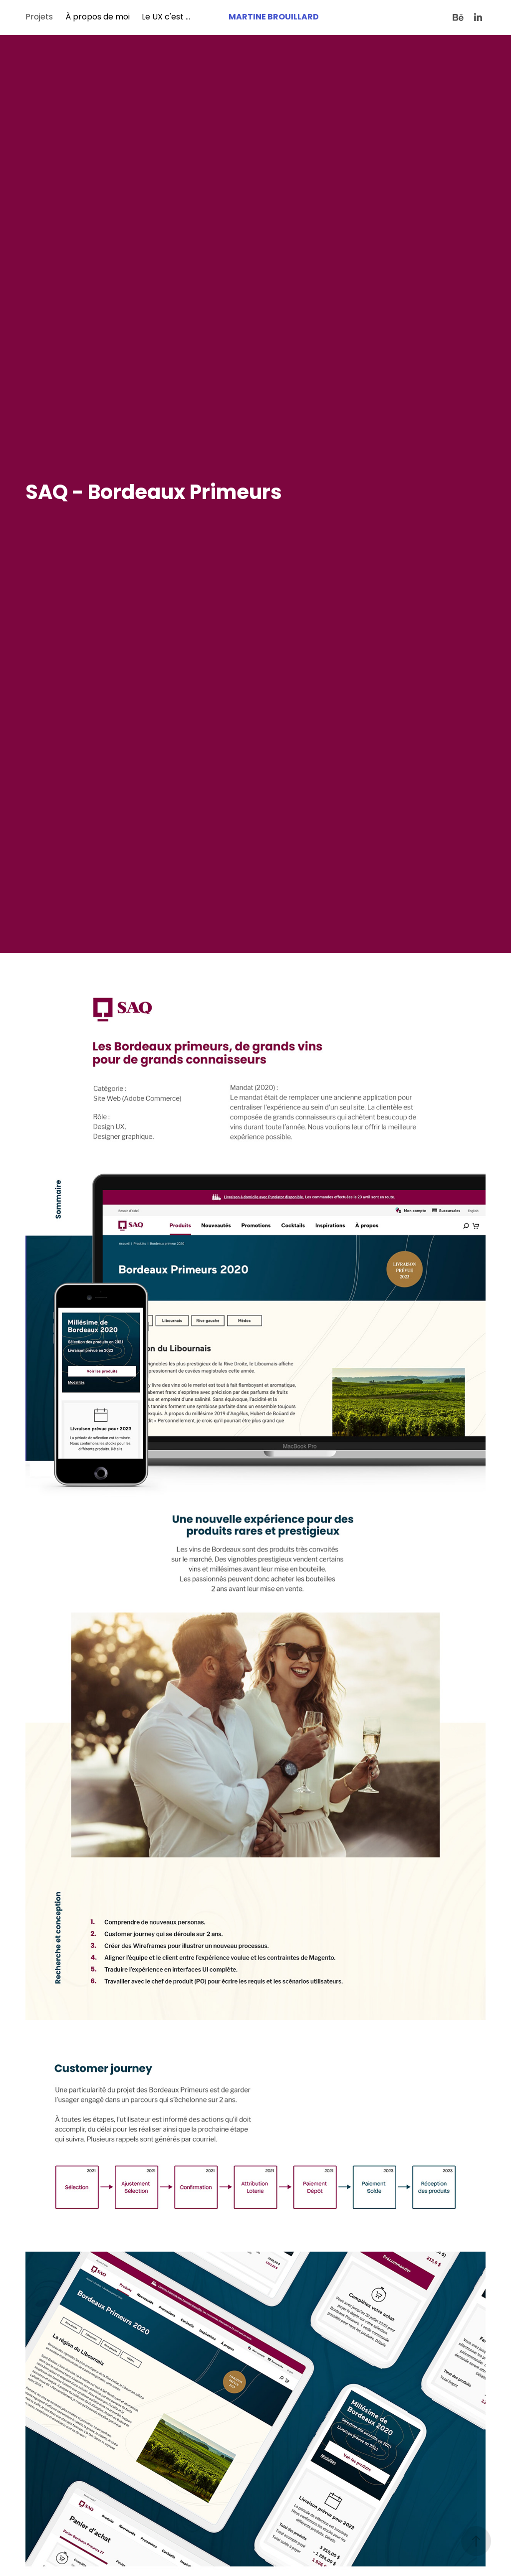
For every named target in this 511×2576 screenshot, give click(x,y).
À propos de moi (97, 17)
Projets (39, 17)
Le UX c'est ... (166, 17)
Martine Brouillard (274, 17)
